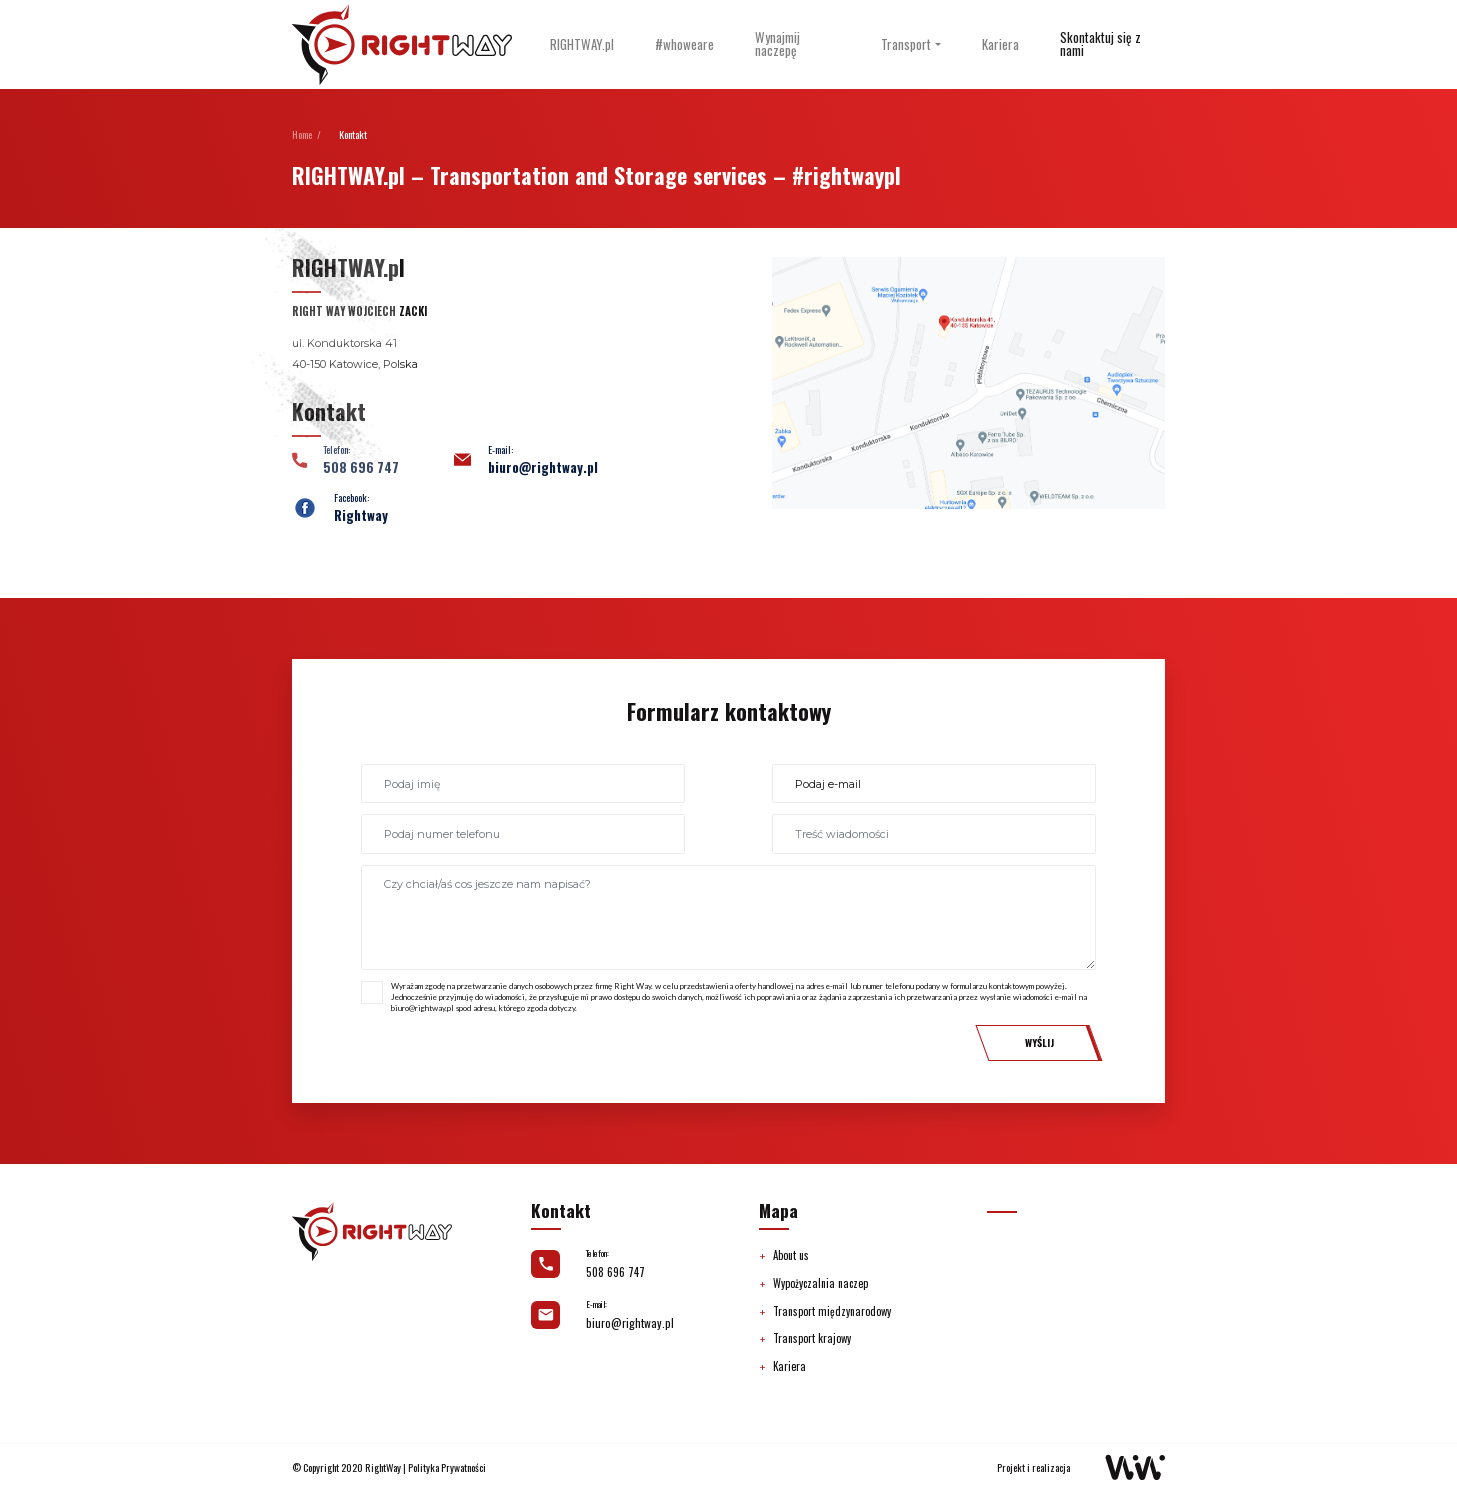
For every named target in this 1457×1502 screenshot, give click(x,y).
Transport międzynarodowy (832, 1311)
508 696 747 (615, 1272)
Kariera (1000, 44)
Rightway (361, 515)
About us (791, 1255)
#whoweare (684, 44)
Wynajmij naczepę (777, 44)
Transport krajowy (812, 1338)
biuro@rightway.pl (543, 467)
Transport (906, 44)
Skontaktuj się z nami (1100, 44)
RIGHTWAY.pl (582, 44)
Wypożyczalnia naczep (820, 1283)
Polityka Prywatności (447, 1467)
